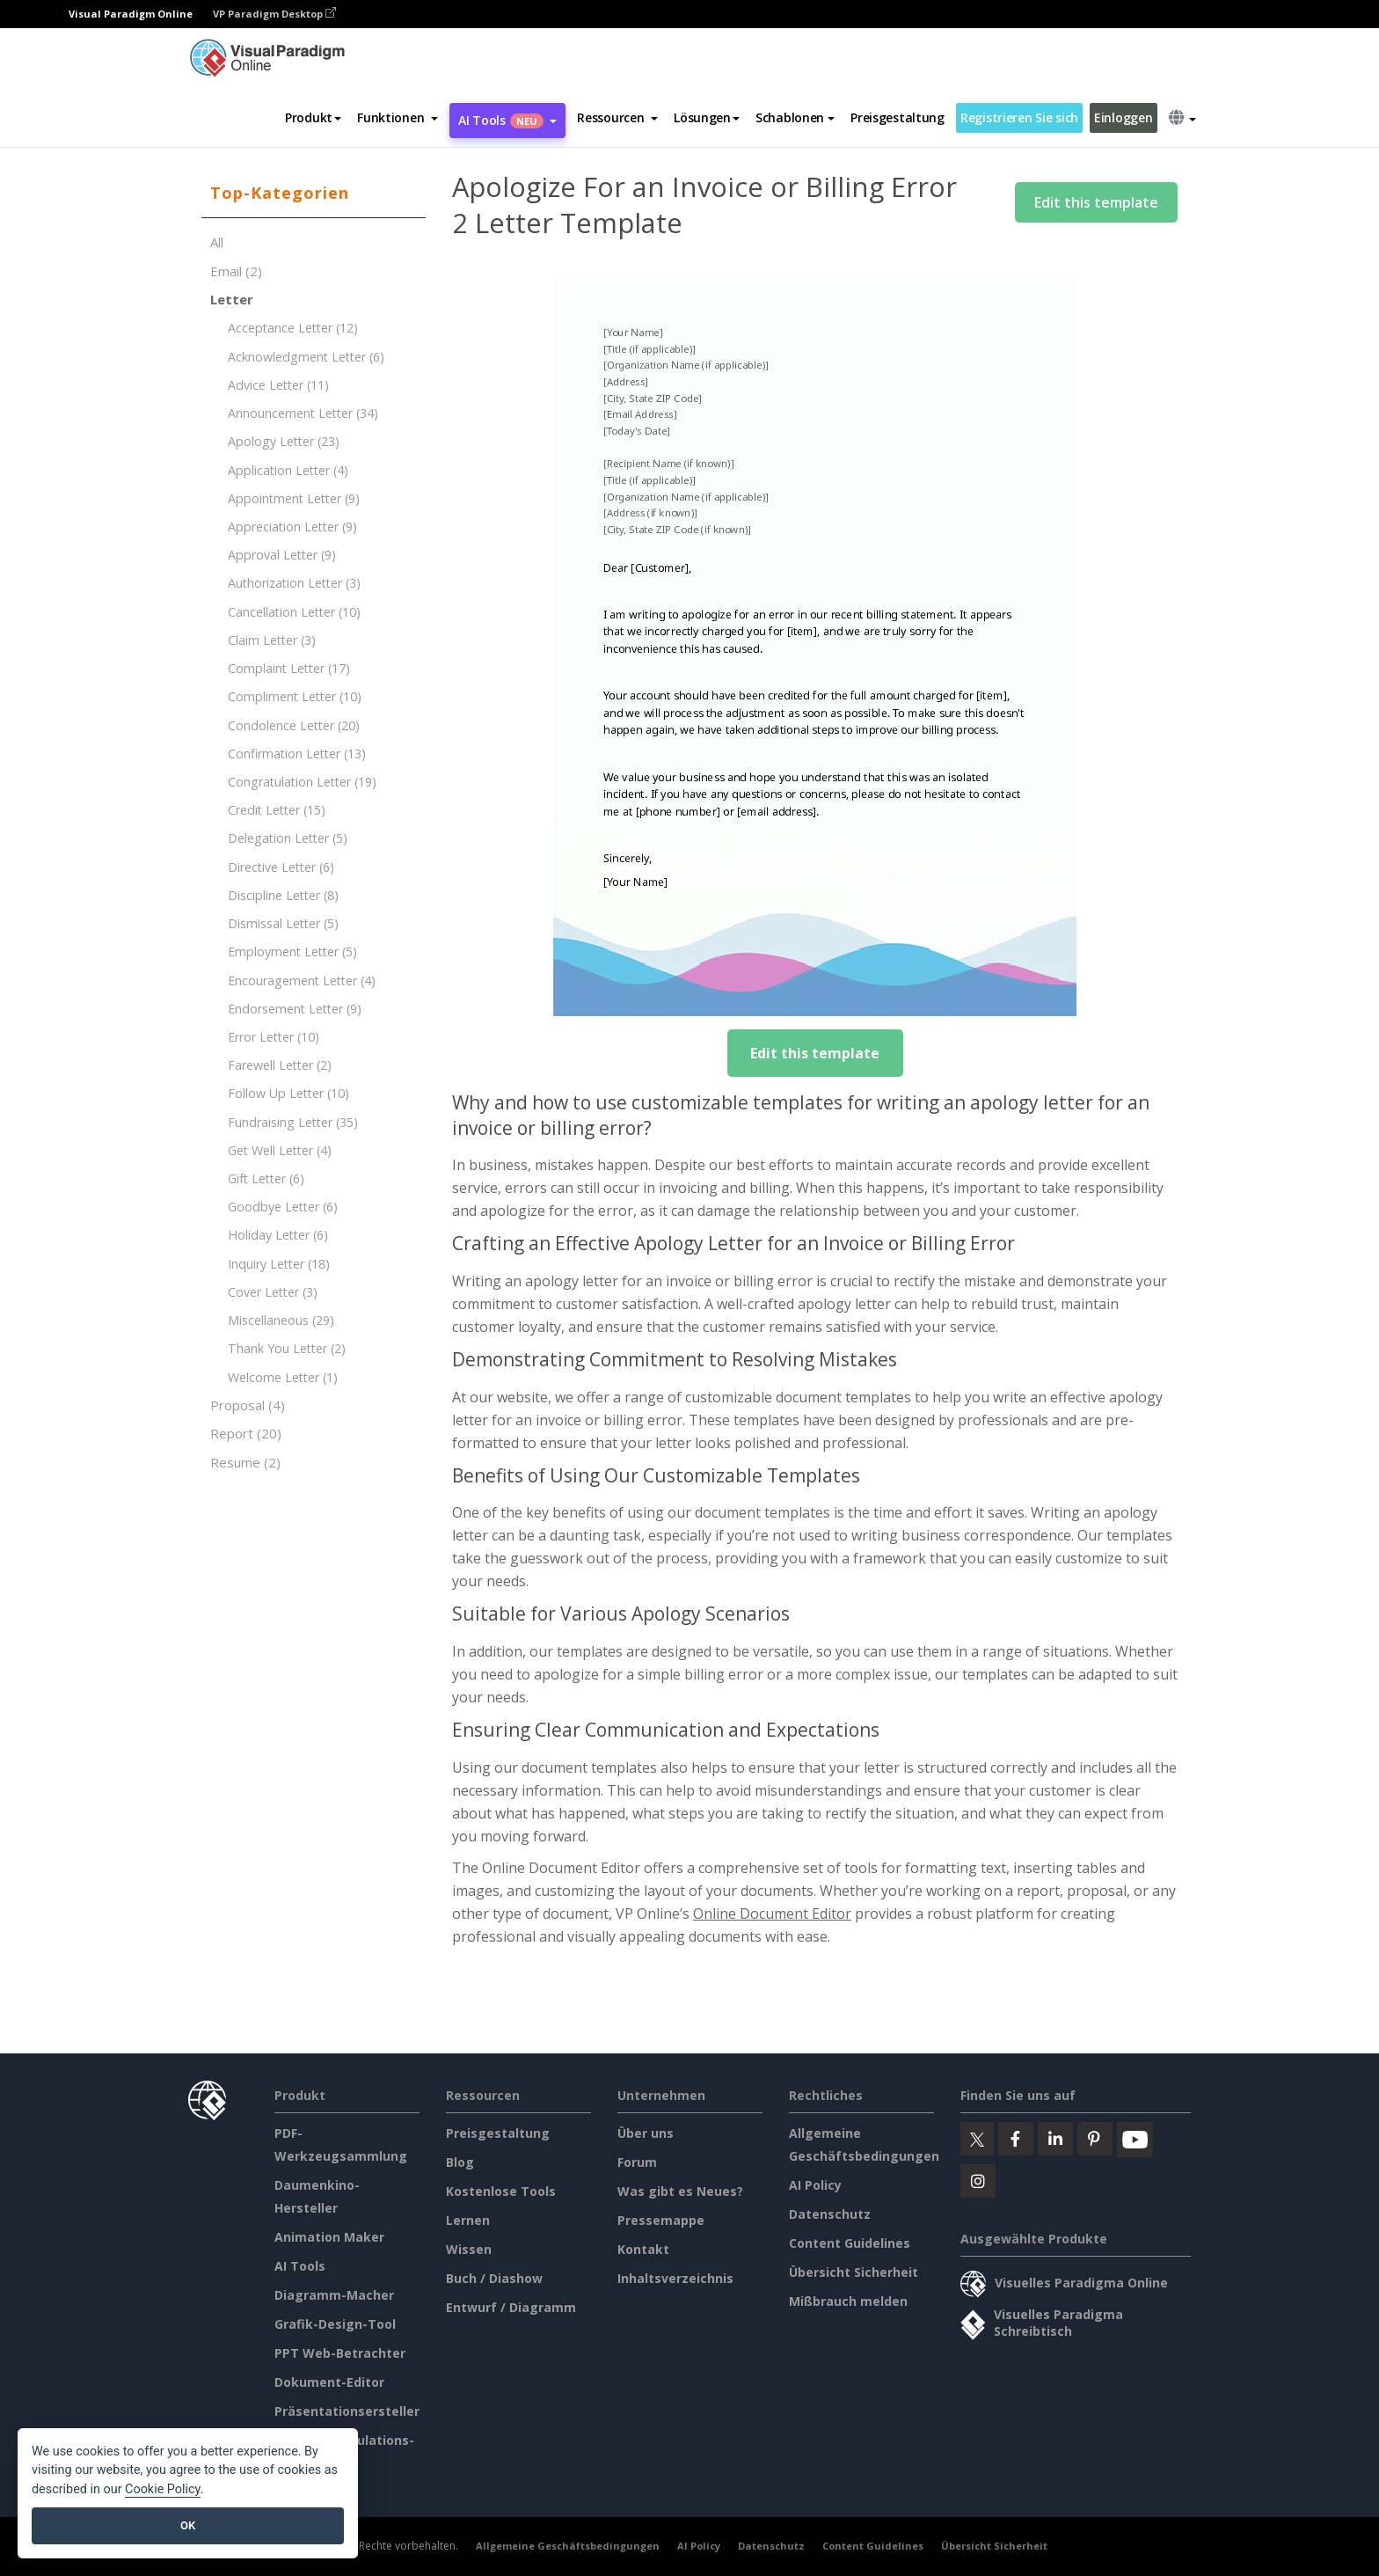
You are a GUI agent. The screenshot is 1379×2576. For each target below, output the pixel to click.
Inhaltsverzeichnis (675, 2278)
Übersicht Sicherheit (853, 2272)
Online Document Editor (772, 1913)
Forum (637, 2162)
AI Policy (815, 2185)
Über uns (645, 2133)
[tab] (313, 193)
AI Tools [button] (507, 120)
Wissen (469, 2249)
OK (187, 2525)
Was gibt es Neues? (680, 2191)
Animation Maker (329, 2236)
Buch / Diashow (494, 2278)
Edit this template (1096, 202)
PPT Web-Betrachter (339, 2353)
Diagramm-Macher (334, 2295)
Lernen (468, 2220)
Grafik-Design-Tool (335, 2324)
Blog (460, 2162)
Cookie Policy (163, 2489)
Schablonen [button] (795, 117)
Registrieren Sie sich (1019, 117)
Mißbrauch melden (848, 2301)
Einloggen (1123, 117)
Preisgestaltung (897, 117)
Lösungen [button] (707, 117)
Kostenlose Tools (501, 2191)
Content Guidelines (849, 2243)
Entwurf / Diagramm (511, 2307)
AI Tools (299, 2266)
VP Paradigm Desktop (274, 13)
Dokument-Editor (329, 2382)
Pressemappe (660, 2220)
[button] (397, 118)
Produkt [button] (313, 117)
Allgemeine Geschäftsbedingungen (568, 2545)
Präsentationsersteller (347, 2411)
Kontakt (643, 2249)
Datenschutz (830, 2214)
